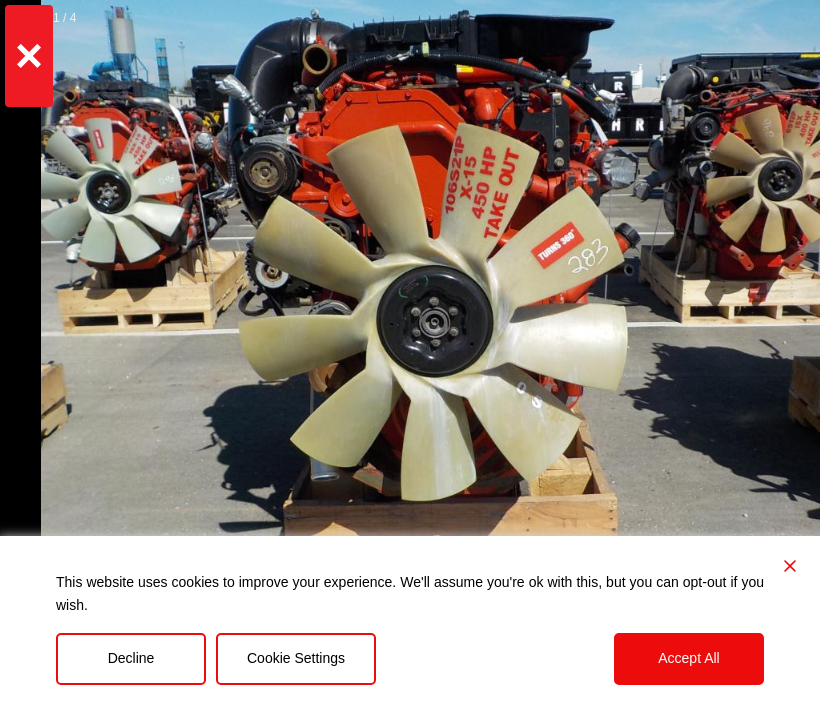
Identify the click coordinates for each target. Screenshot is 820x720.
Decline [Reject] (131, 658)
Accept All (688, 658)
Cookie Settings (296, 658)
